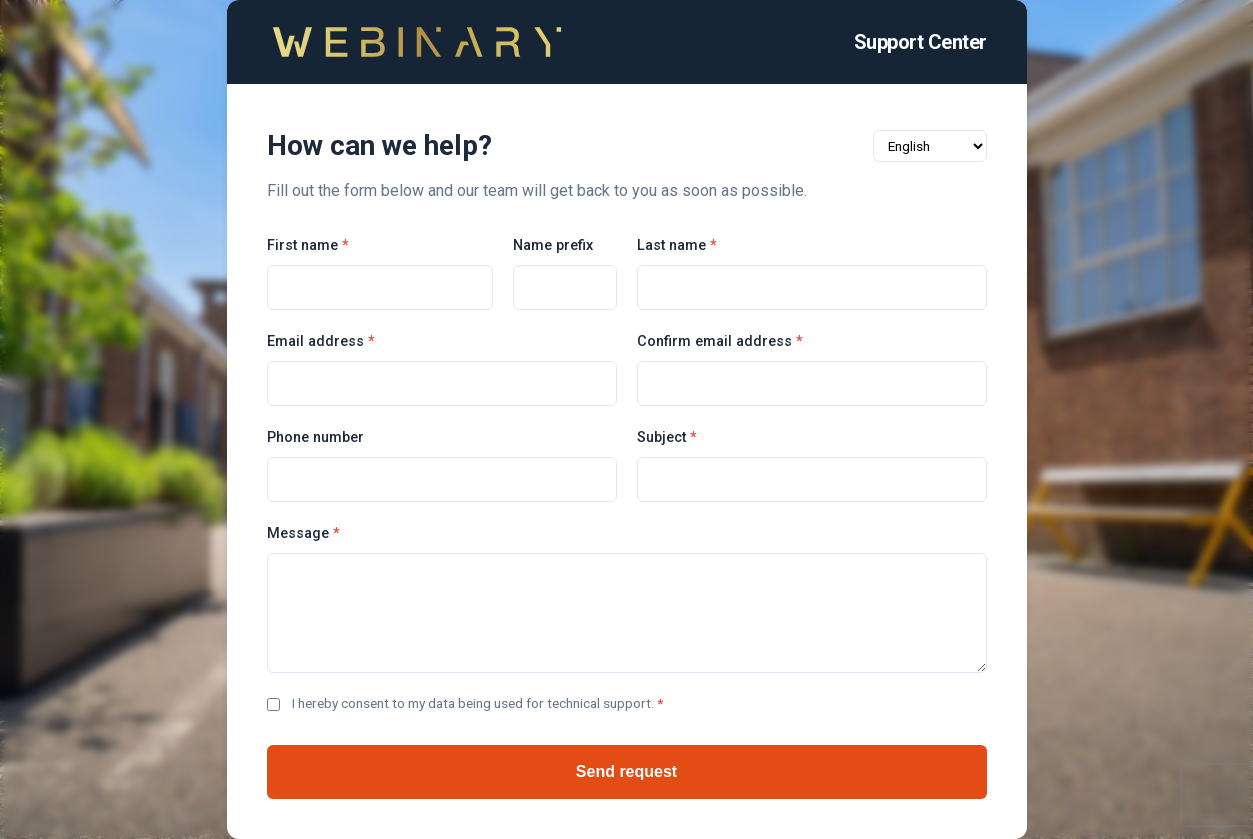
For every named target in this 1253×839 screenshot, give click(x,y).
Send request (626, 771)
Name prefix (553, 245)
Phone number (315, 437)
